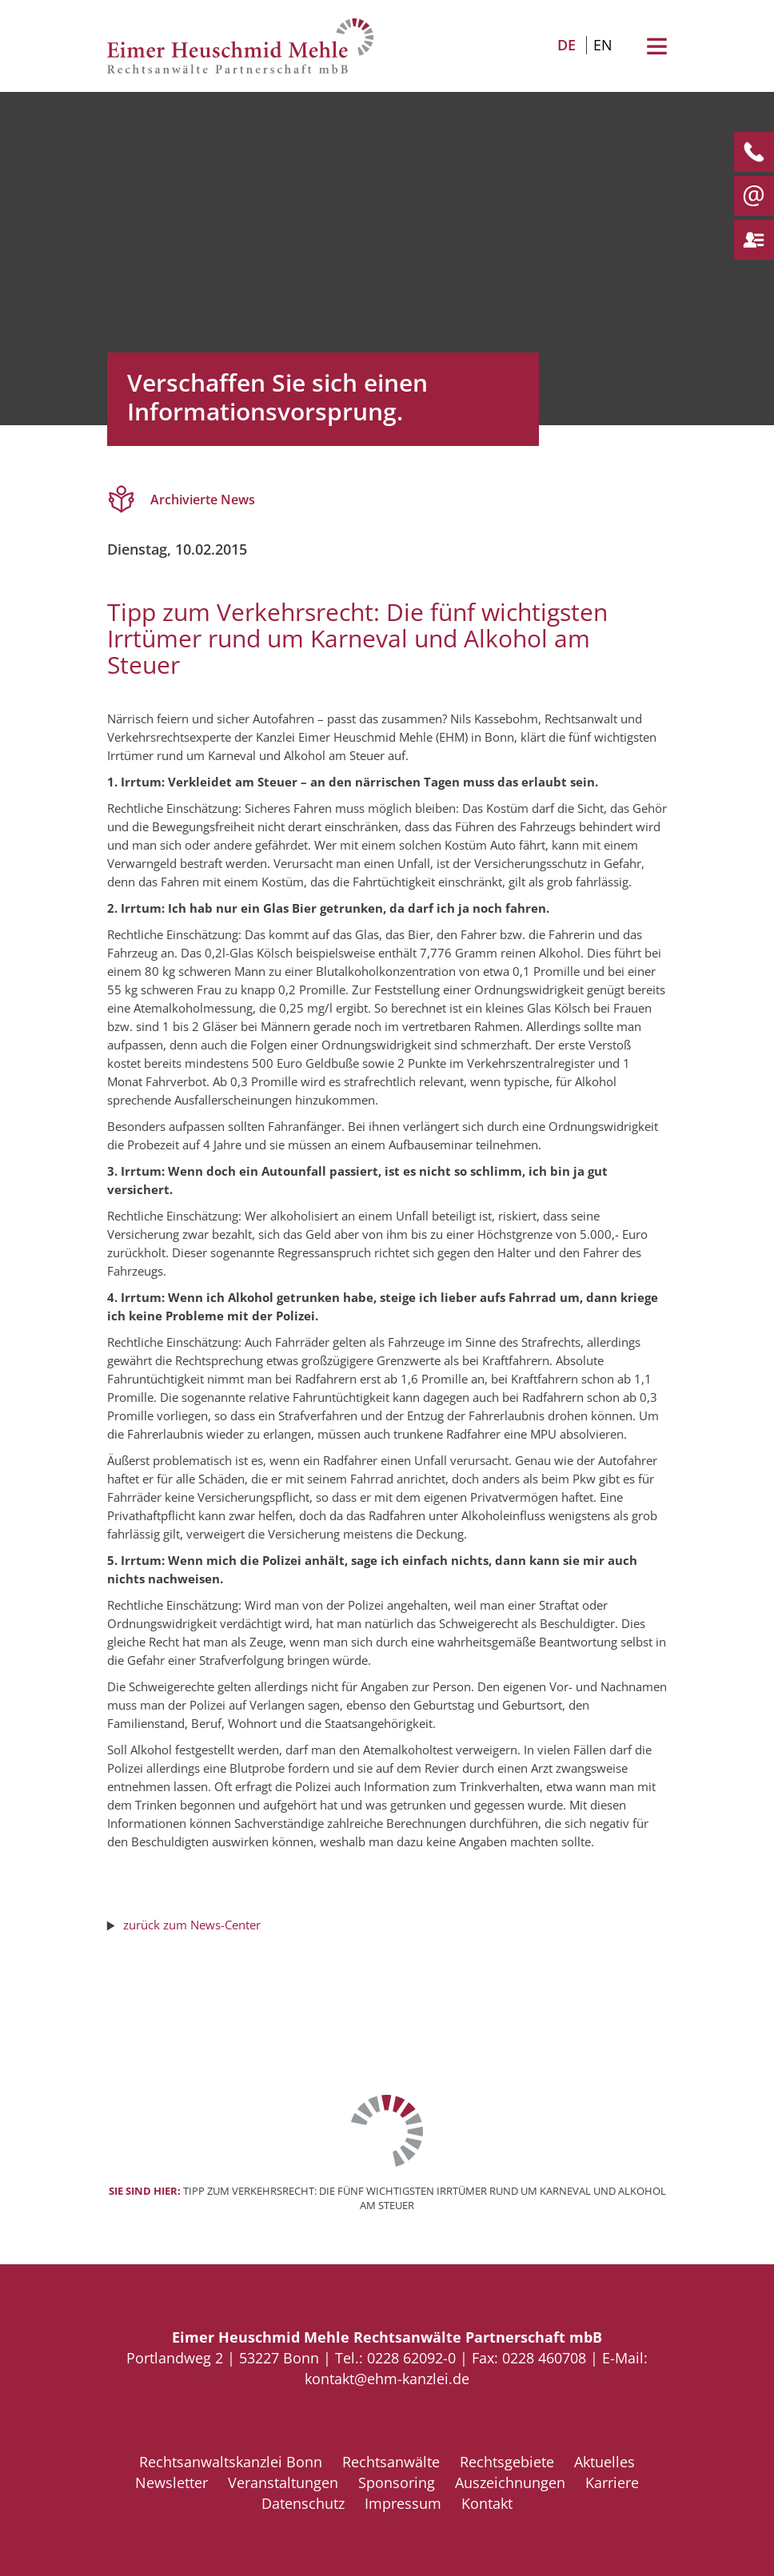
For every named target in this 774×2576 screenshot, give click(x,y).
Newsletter (171, 2482)
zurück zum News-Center (192, 1925)
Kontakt (487, 2503)
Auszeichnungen (510, 2482)
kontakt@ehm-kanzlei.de (387, 2378)
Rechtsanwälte (391, 2461)
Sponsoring (396, 2482)
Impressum (403, 2503)
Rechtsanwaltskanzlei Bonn (230, 2461)
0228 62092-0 (411, 2357)
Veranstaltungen (283, 2482)
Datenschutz (303, 2503)
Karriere (612, 2482)
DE (566, 44)
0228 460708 (544, 2357)
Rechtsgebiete (507, 2461)
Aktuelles (604, 2461)
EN (602, 44)
